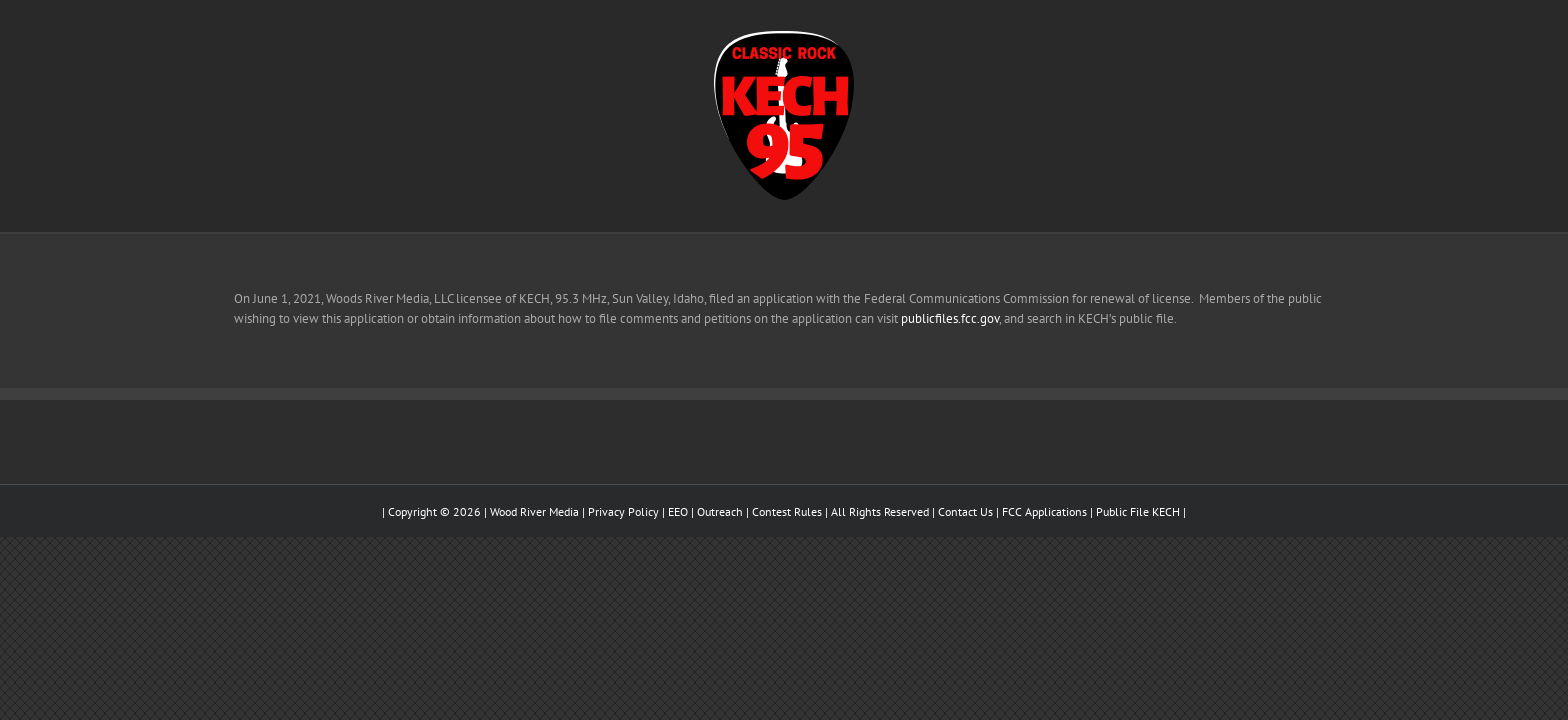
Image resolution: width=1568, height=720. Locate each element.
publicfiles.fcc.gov (950, 318)
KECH (1166, 511)
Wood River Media (534, 511)
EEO (678, 511)
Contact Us (965, 511)
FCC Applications (1044, 511)
